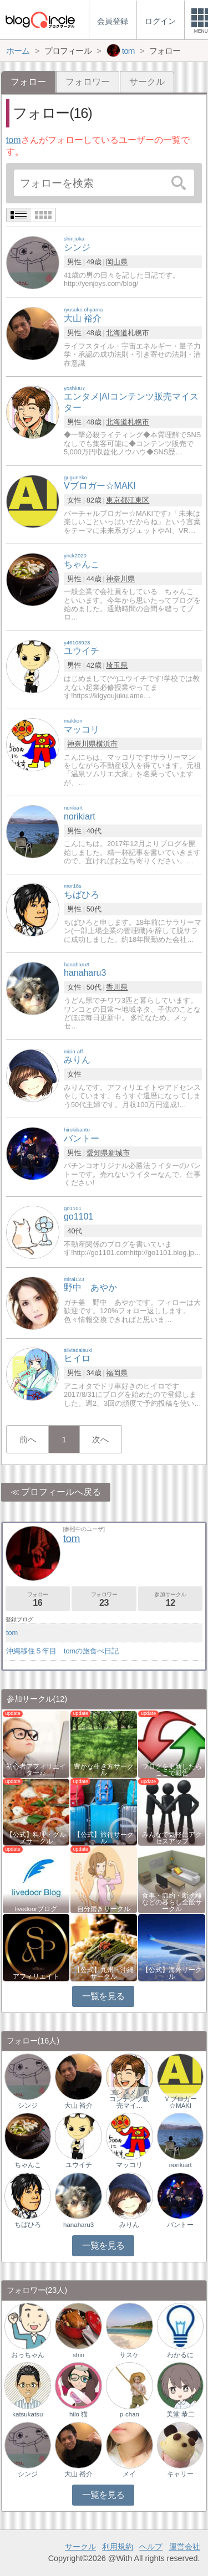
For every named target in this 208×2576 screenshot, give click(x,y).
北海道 (117, 333)
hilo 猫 (78, 2414)
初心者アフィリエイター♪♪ (36, 1769)
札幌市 (138, 422)
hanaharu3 (78, 2224)
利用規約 (117, 2546)
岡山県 (117, 262)
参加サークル (170, 1599)
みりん (129, 2224)
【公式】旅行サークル (104, 1838)
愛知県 (97, 1153)
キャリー (180, 2474)
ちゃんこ (27, 2165)
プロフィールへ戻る (61, 1492)
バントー (180, 2224)
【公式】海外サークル (172, 1973)
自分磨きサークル (103, 1909)
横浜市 (107, 744)
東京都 (117, 500)
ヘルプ (151, 2546)
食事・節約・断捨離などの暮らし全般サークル (172, 1902)
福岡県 (117, 1373)
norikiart (180, 2165)
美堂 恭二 (180, 2414)
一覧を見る (103, 1996)
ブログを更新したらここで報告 (172, 1769)
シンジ (28, 2105)
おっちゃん (27, 2355)
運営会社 (184, 2546)
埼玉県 (117, 665)
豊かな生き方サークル (104, 1769)
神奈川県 (120, 579)
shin (78, 2355)
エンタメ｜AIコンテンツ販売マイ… (129, 2099)
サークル (147, 81)
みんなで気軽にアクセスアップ (172, 1838)
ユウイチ (78, 2165)
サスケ (129, 2355)
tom (13, 140)
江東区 (138, 500)
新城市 (119, 1153)
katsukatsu (27, 2414)
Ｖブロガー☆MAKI (180, 2102)
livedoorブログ (36, 1909)
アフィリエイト (36, 1976)
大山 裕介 (78, 2105)
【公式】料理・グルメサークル (36, 1838)
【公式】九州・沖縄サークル (104, 1973)
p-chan (129, 2414)
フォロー (38, 1599)
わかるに (180, 2355)
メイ (129, 2474)
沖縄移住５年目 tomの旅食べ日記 (62, 1651)
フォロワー (87, 81)
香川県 (117, 987)
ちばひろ (27, 2224)
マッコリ (129, 2165)
